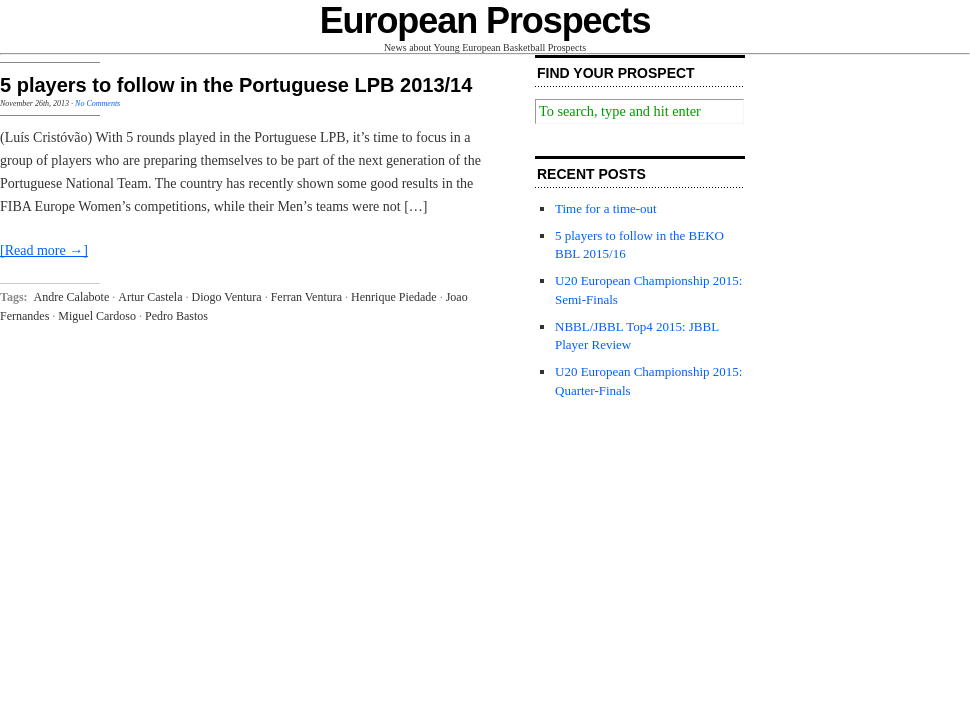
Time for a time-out (606, 208)
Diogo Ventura (227, 297)
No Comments (97, 103)
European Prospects (485, 20)
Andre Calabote (72, 297)
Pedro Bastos (176, 316)
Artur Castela (150, 297)
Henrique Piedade (394, 297)
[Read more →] (44, 250)
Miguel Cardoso (97, 316)
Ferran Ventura (306, 297)
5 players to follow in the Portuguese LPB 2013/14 (236, 85)
